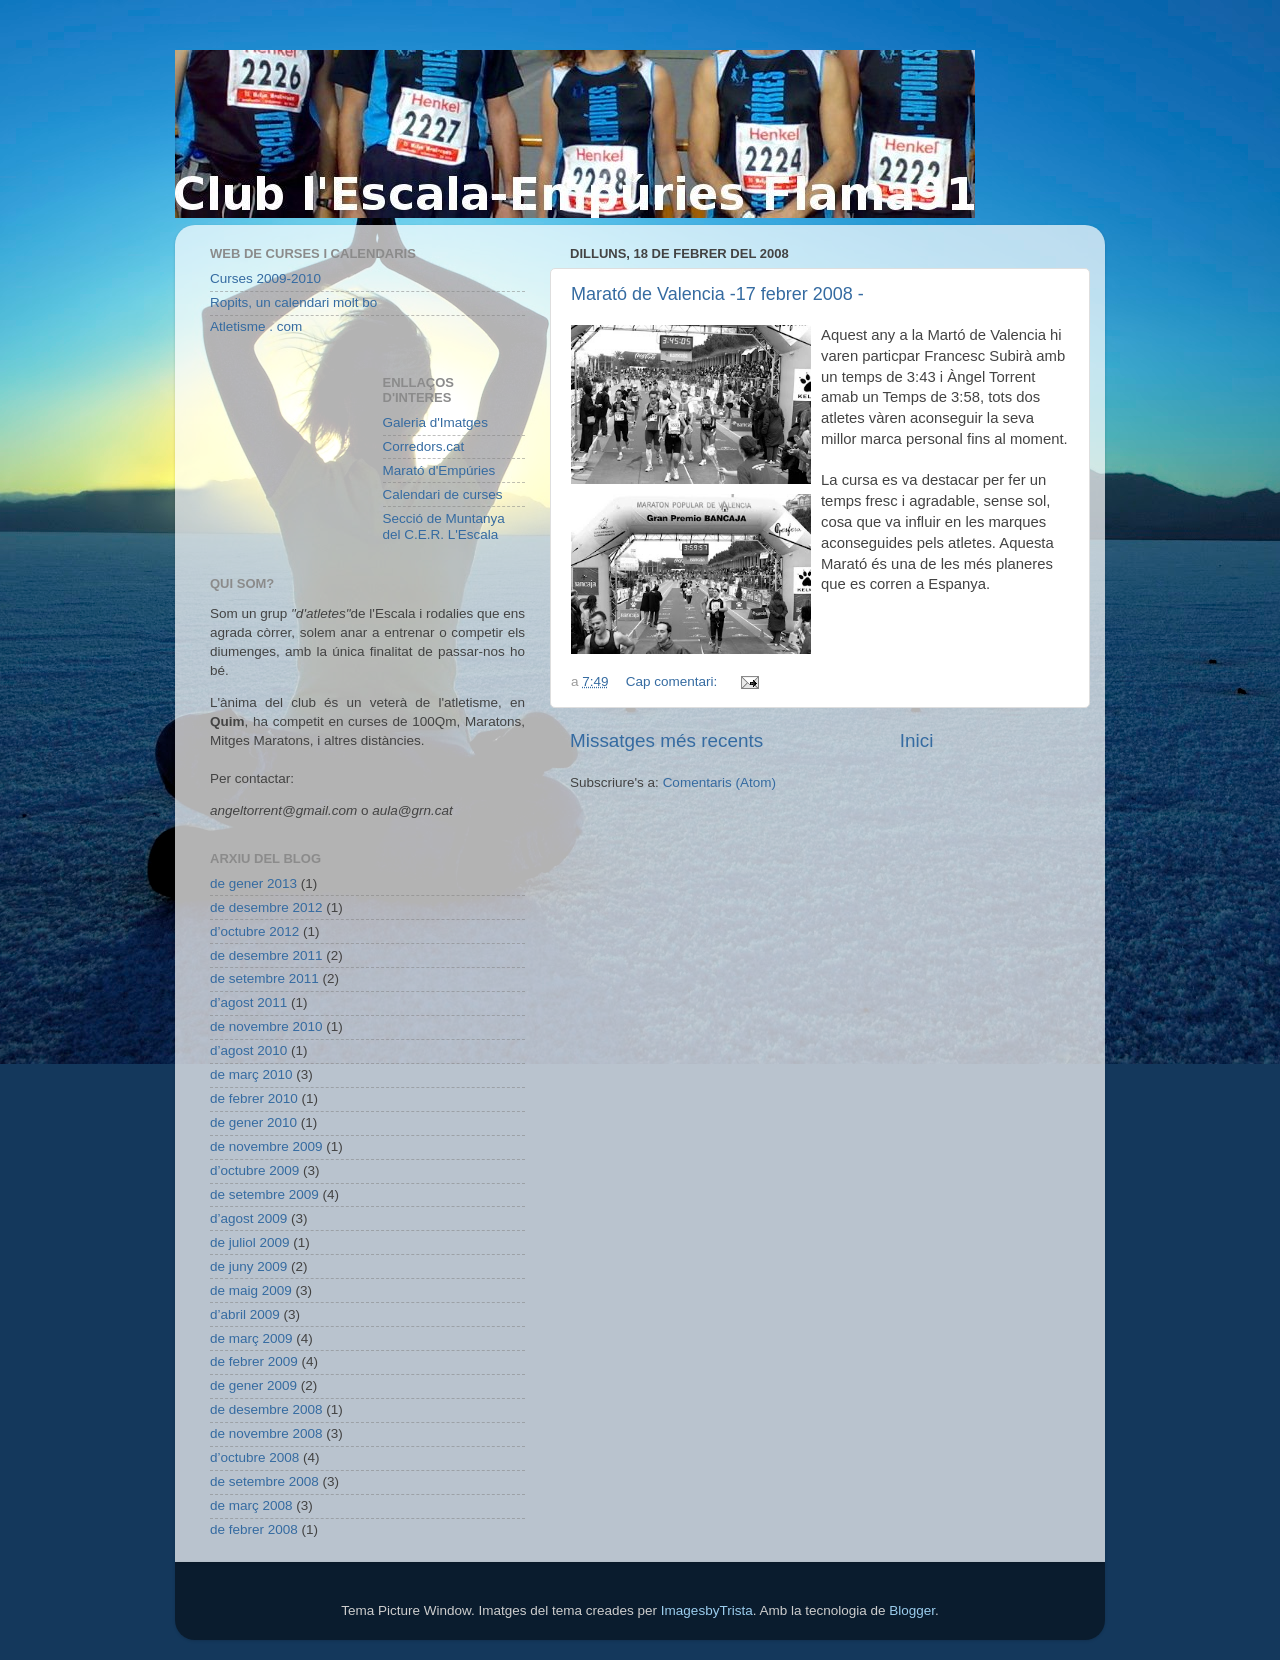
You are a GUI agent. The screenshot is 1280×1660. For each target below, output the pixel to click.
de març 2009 (251, 1338)
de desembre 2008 (266, 1409)
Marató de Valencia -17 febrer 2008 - (717, 294)
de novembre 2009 (266, 1146)
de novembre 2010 (266, 1026)
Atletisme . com (256, 326)
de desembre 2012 (266, 907)
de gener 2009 (253, 1385)
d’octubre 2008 (254, 1457)
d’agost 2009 (248, 1218)
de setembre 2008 (264, 1481)
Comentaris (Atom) (719, 782)
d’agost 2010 (248, 1050)
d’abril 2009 (245, 1314)
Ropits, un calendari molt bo (293, 302)
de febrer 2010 (254, 1098)
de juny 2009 (248, 1266)
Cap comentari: (673, 681)
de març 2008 (251, 1505)
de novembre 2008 (266, 1433)
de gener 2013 (253, 883)
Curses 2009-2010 (265, 278)
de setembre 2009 (264, 1194)
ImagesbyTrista (707, 1610)
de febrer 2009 (254, 1361)
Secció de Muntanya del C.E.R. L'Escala (444, 526)
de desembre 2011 (266, 955)
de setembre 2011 (264, 978)
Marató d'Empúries (439, 470)
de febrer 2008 (254, 1529)
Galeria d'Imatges (435, 422)
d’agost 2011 (248, 1002)
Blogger (912, 1610)
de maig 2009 (251, 1290)
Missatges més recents (666, 740)
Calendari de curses (443, 494)
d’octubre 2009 (254, 1170)
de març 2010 (251, 1074)
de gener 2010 (253, 1122)
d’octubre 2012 (254, 931)
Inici (917, 740)
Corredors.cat (424, 446)
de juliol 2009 (250, 1242)
